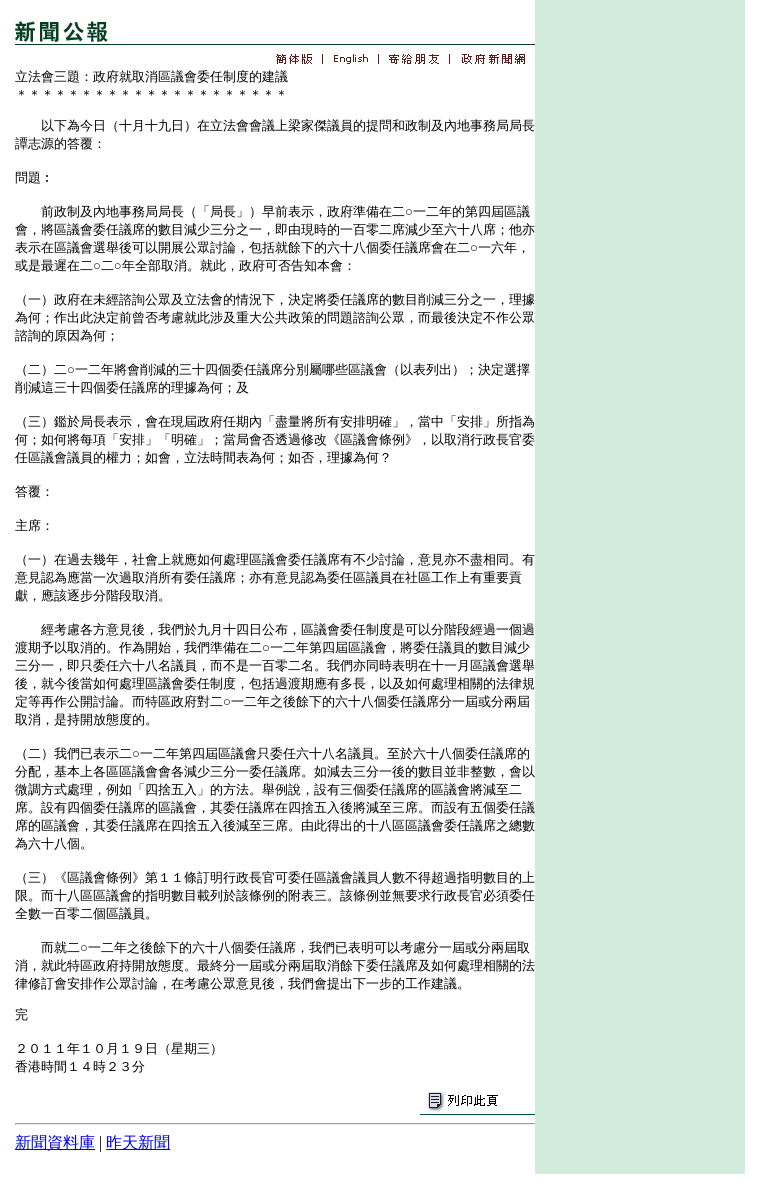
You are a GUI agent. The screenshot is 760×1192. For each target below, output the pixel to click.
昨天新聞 (138, 1142)
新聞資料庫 (55, 1142)
